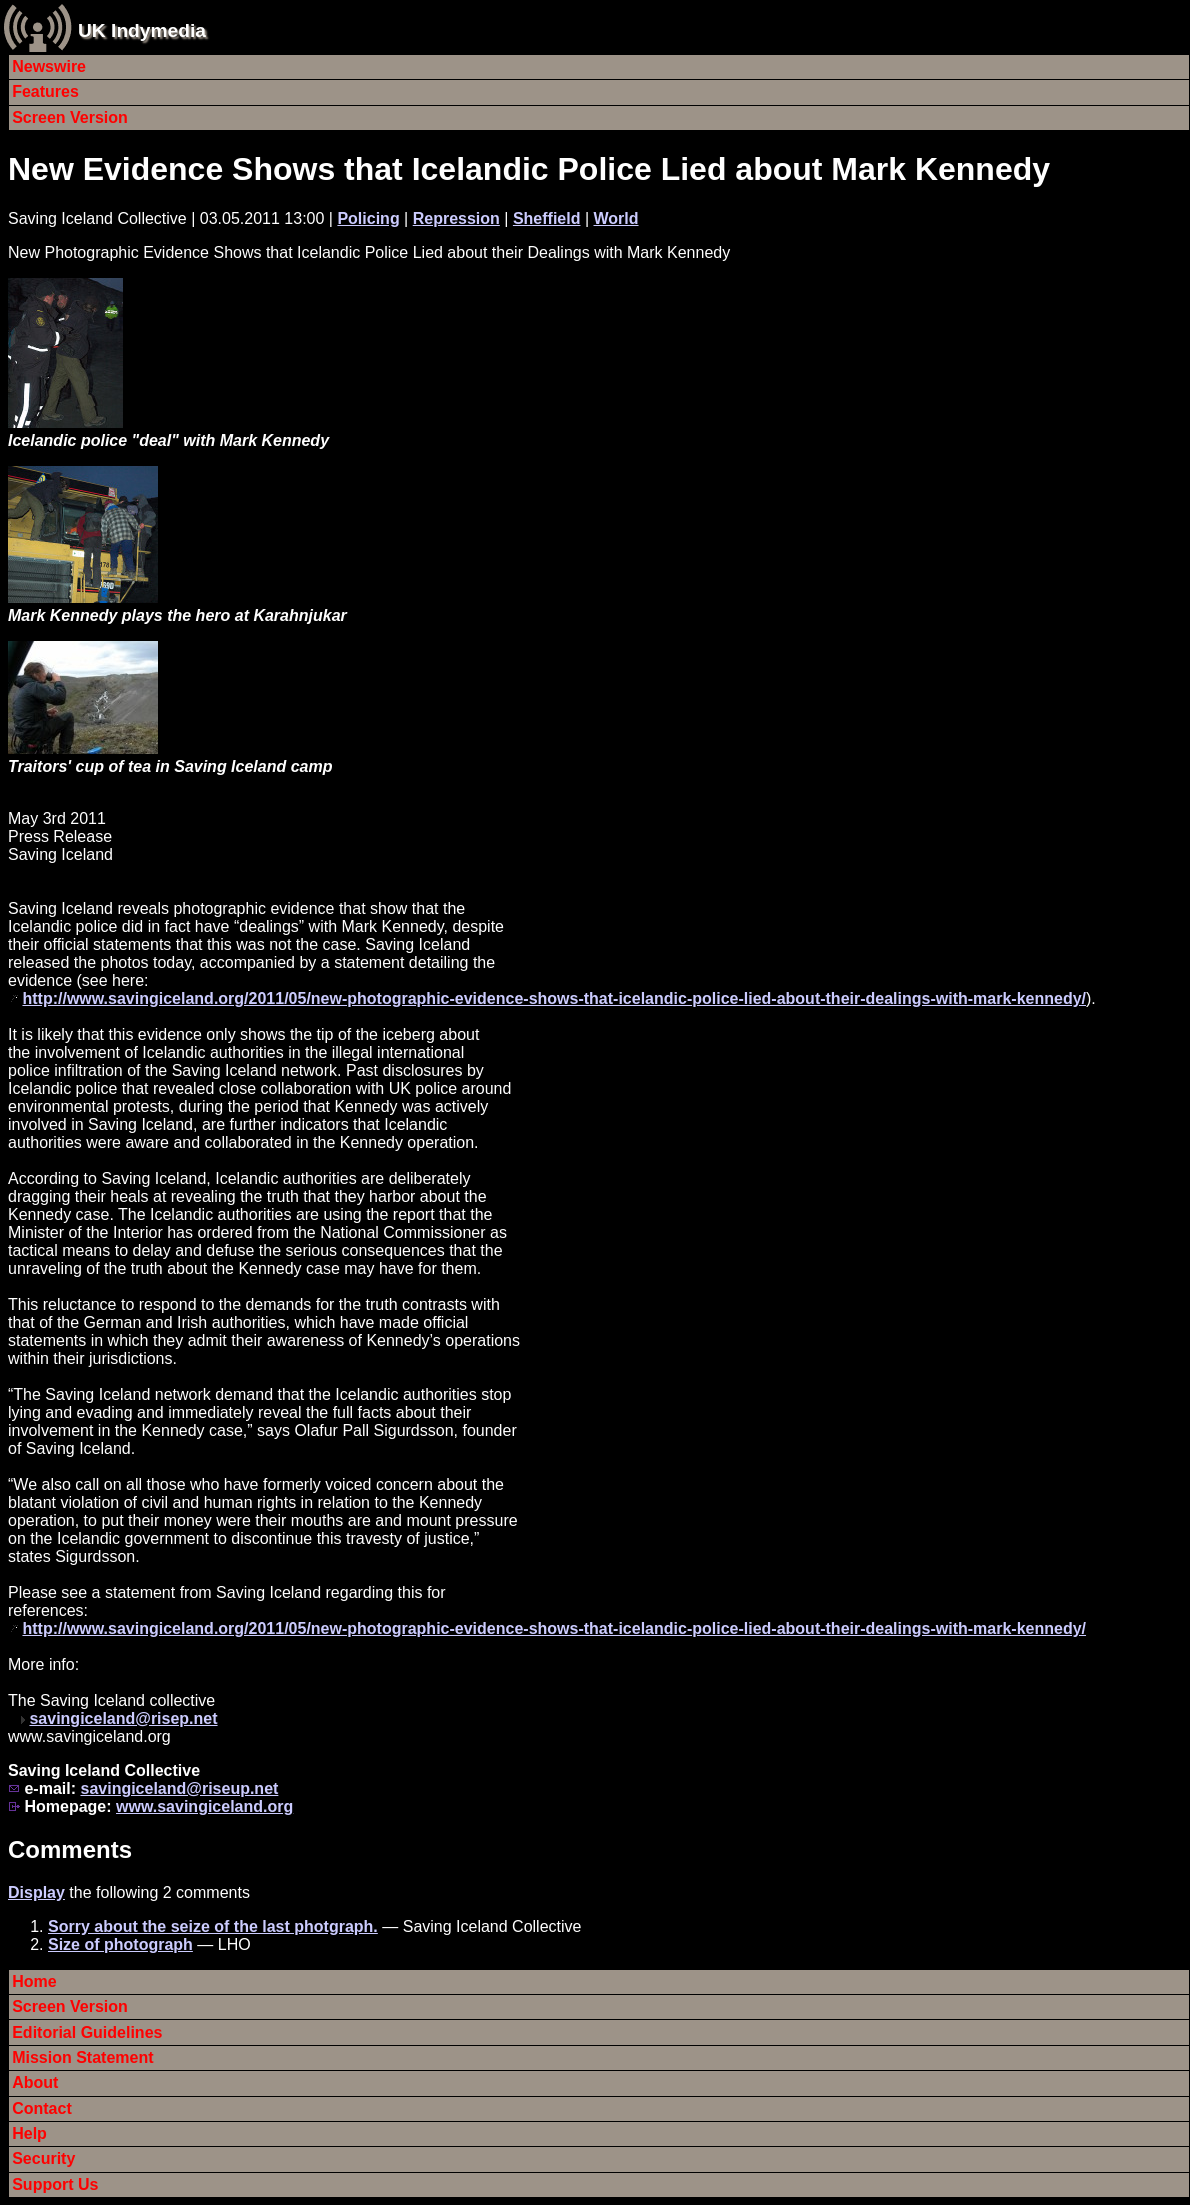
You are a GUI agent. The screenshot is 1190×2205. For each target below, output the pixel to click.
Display (36, 1892)
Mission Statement (82, 2057)
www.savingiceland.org (204, 1806)
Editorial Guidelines (87, 2032)
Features (45, 91)
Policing (368, 218)
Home (34, 1981)
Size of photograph (120, 1944)
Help (29, 2133)
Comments (70, 1849)
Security (43, 2158)
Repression (456, 218)
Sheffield (547, 218)
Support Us (55, 2184)
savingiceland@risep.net (123, 1718)
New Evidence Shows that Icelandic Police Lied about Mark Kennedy (529, 169)
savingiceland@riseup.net (179, 1788)
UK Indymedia (142, 30)
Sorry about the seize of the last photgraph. (213, 1926)
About (35, 2082)
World (616, 218)
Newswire (49, 66)
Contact (42, 2108)
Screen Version (70, 117)
